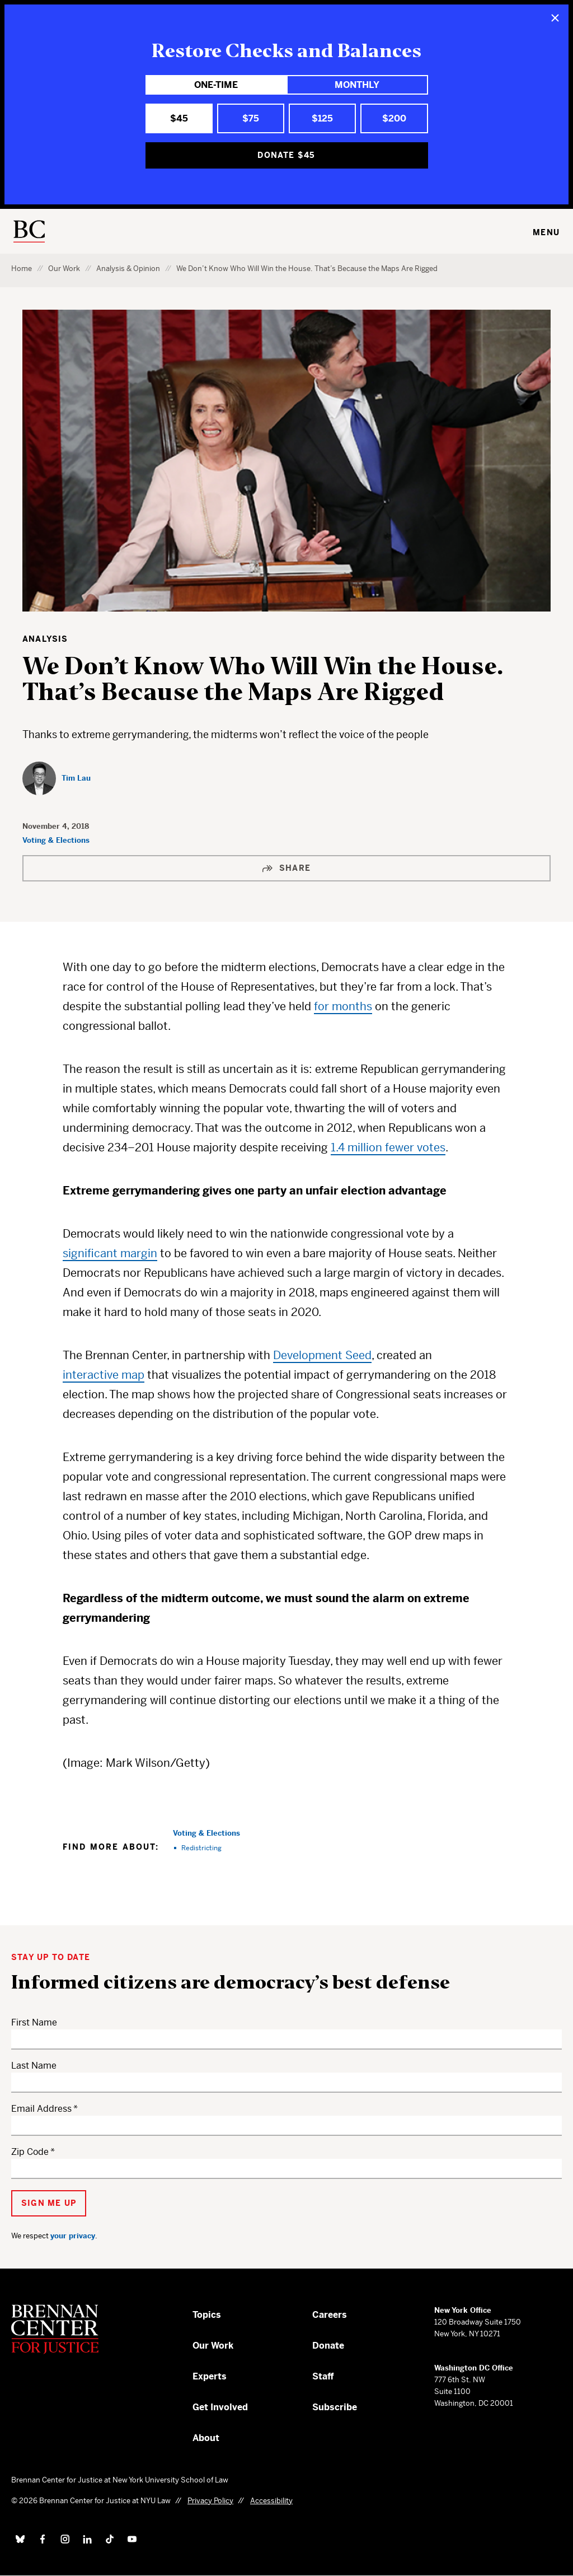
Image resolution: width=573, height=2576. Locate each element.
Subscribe (334, 2407)
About (205, 2438)
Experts (209, 2376)
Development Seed (322, 1355)
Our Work (64, 268)
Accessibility (271, 2500)
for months (343, 1007)
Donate (328, 2345)
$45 (179, 118)
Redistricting (201, 1848)
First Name (34, 2022)
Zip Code (30, 2152)
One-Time (216, 85)
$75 (250, 118)
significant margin (110, 1254)
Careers (329, 2315)
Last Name (34, 2065)
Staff (323, 2376)
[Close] (555, 17)
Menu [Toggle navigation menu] (546, 232)
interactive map (103, 1375)
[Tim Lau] (56, 778)
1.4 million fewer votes (388, 1148)
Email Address (41, 2109)
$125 (322, 118)
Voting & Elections (56, 840)
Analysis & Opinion (128, 268)
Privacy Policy (210, 2500)
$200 (394, 118)
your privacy (72, 2236)
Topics (206, 2315)
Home (21, 268)
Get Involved (220, 2407)
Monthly (357, 85)
